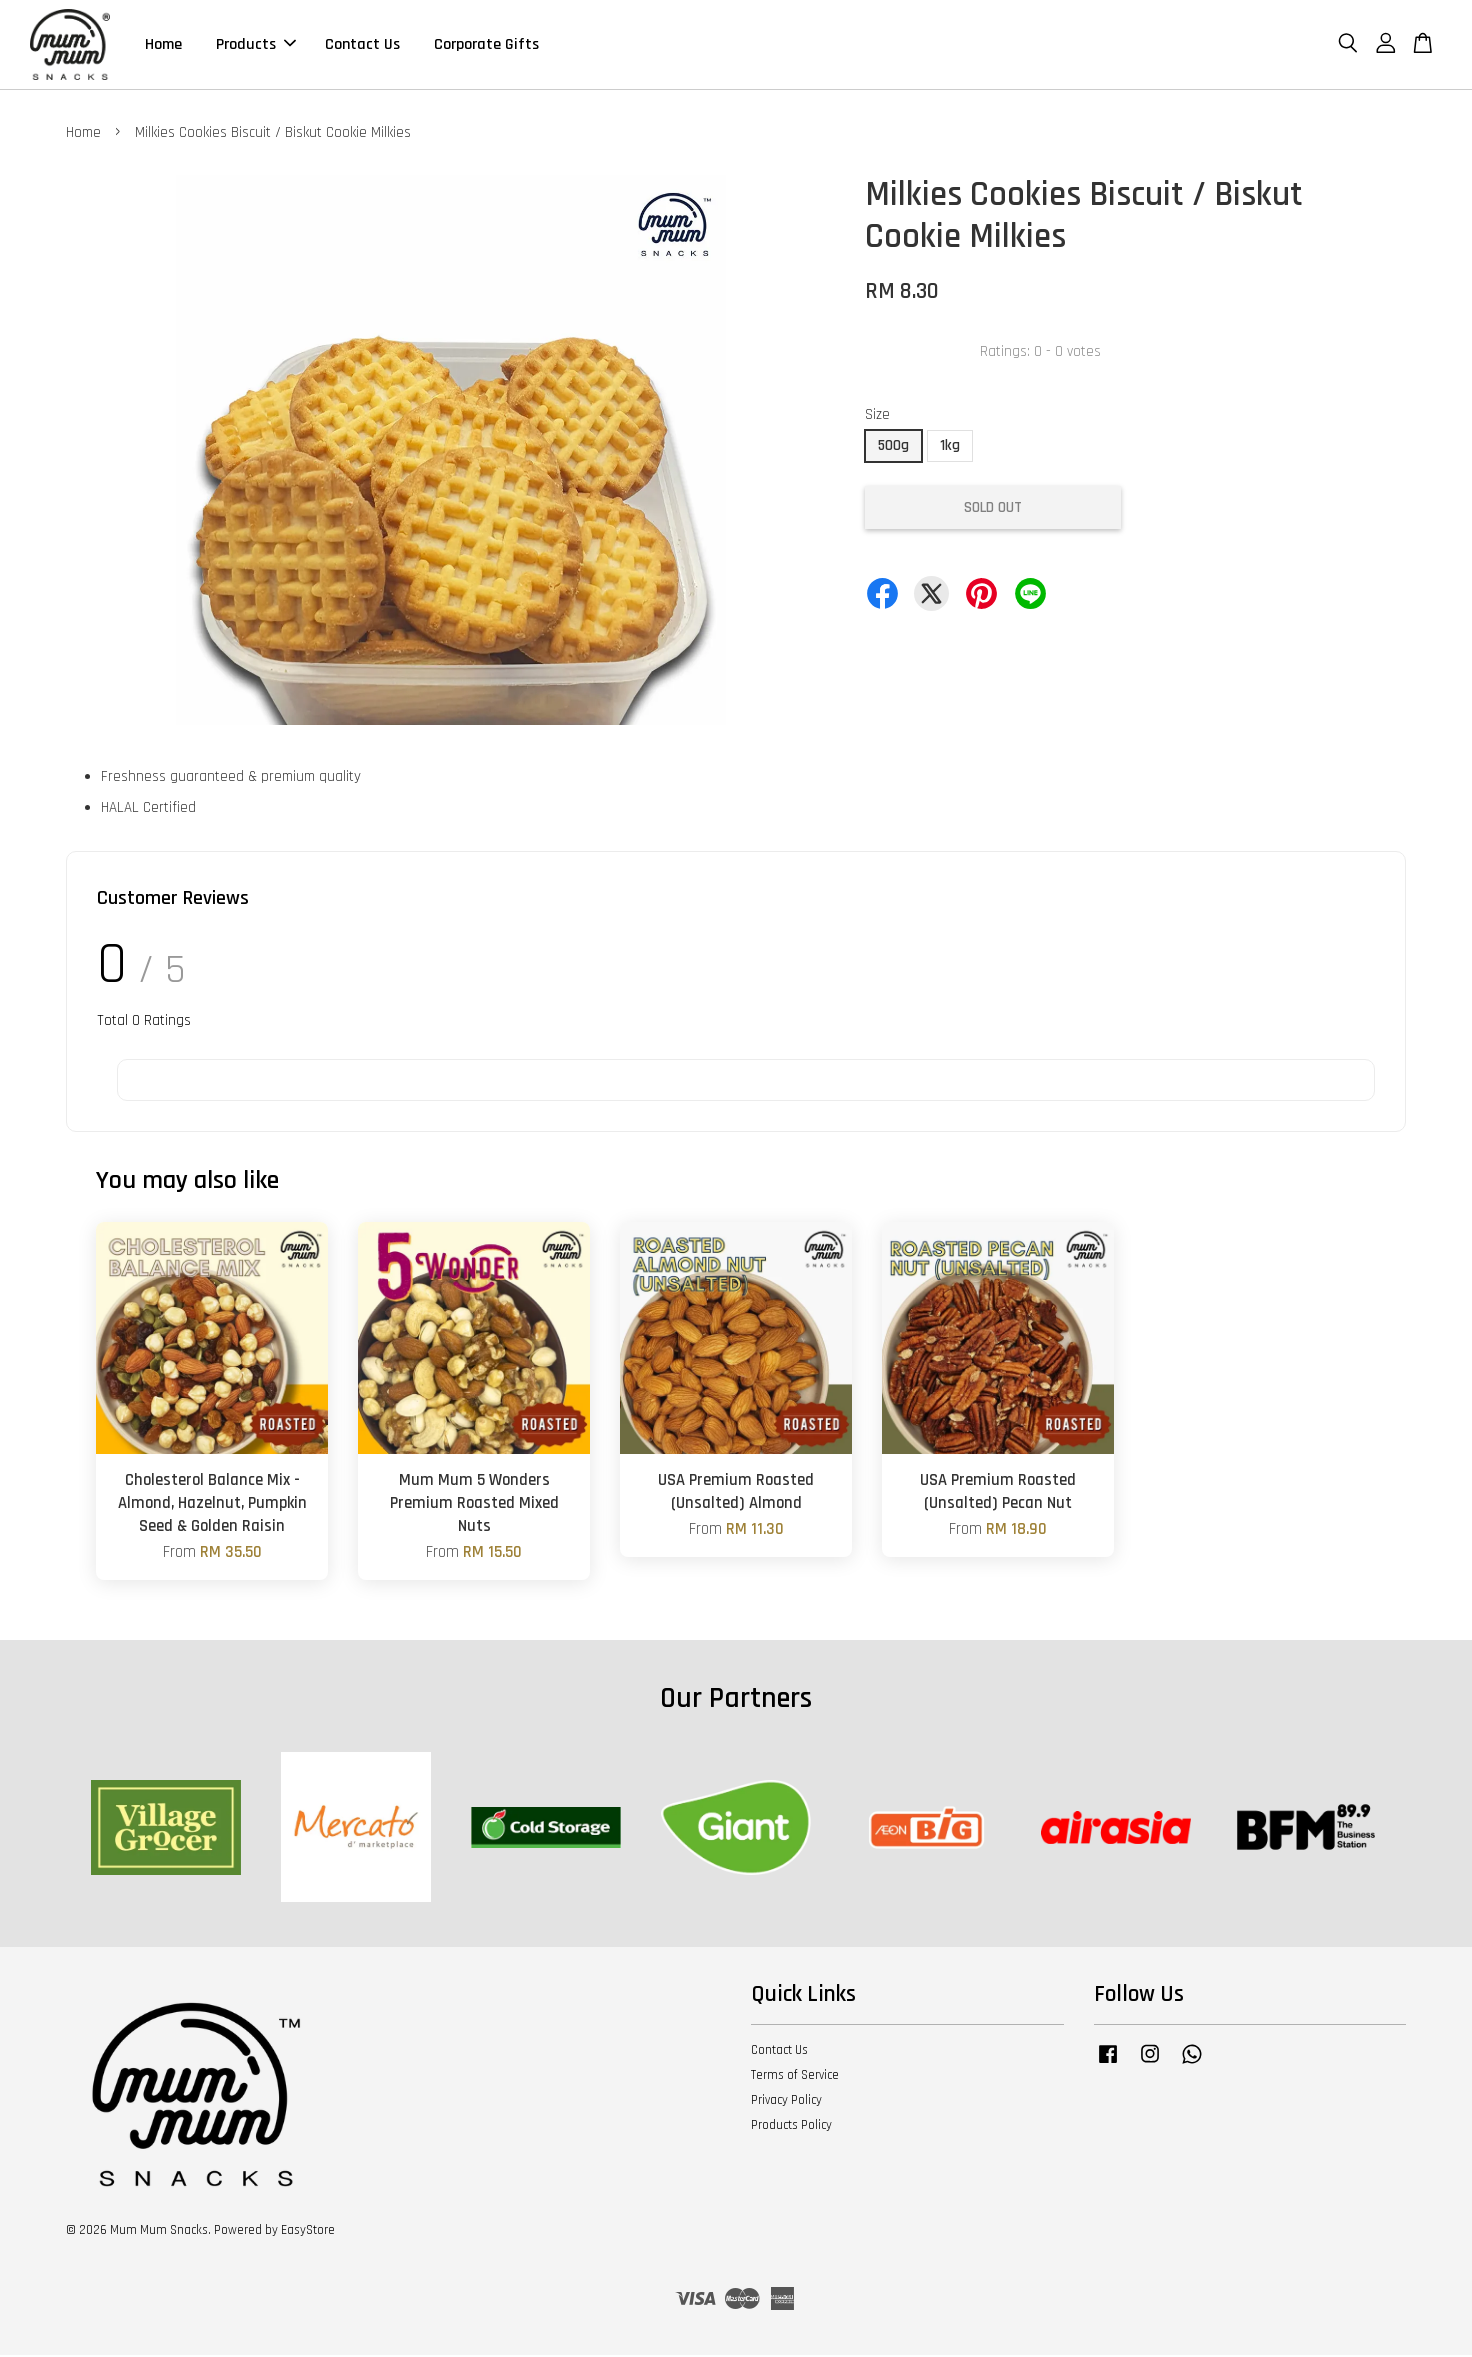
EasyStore (308, 2232)
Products (256, 45)
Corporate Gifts (486, 45)
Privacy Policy (786, 2102)
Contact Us (362, 45)
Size (877, 416)
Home (163, 45)
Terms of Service (795, 2077)
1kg (950, 447)
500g (893, 447)
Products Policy (791, 2127)
